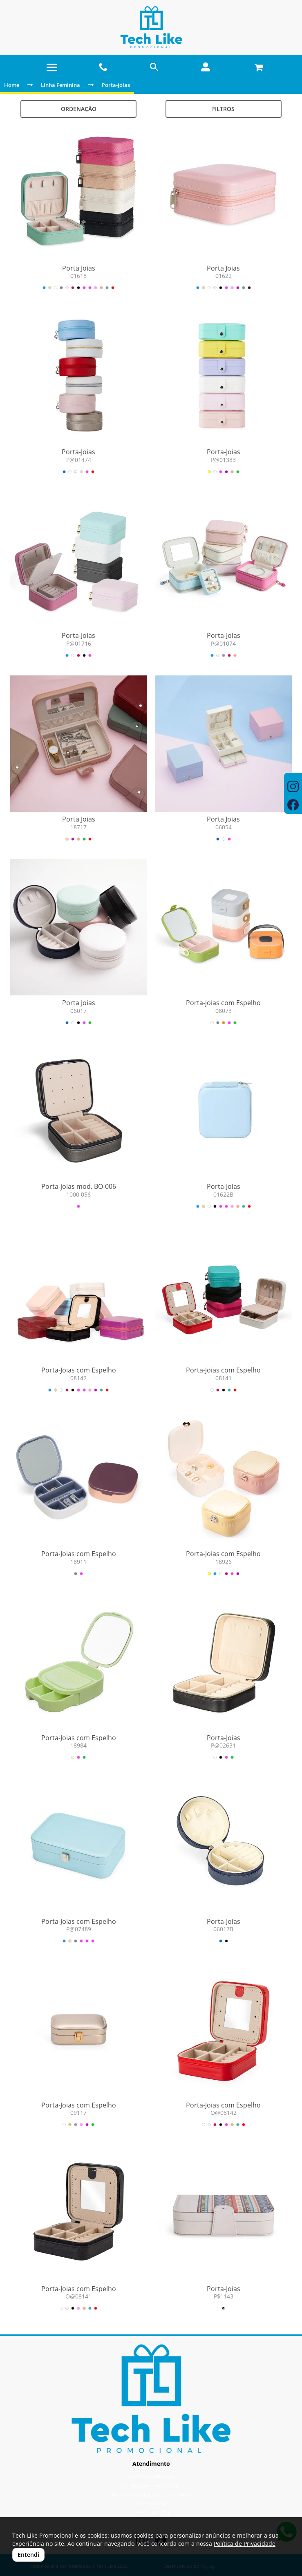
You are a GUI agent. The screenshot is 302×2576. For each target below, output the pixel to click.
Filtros (223, 109)
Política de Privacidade (244, 2543)
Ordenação (78, 109)
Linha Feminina (60, 85)
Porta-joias (116, 85)
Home (11, 85)
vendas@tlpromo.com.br (151, 2485)
